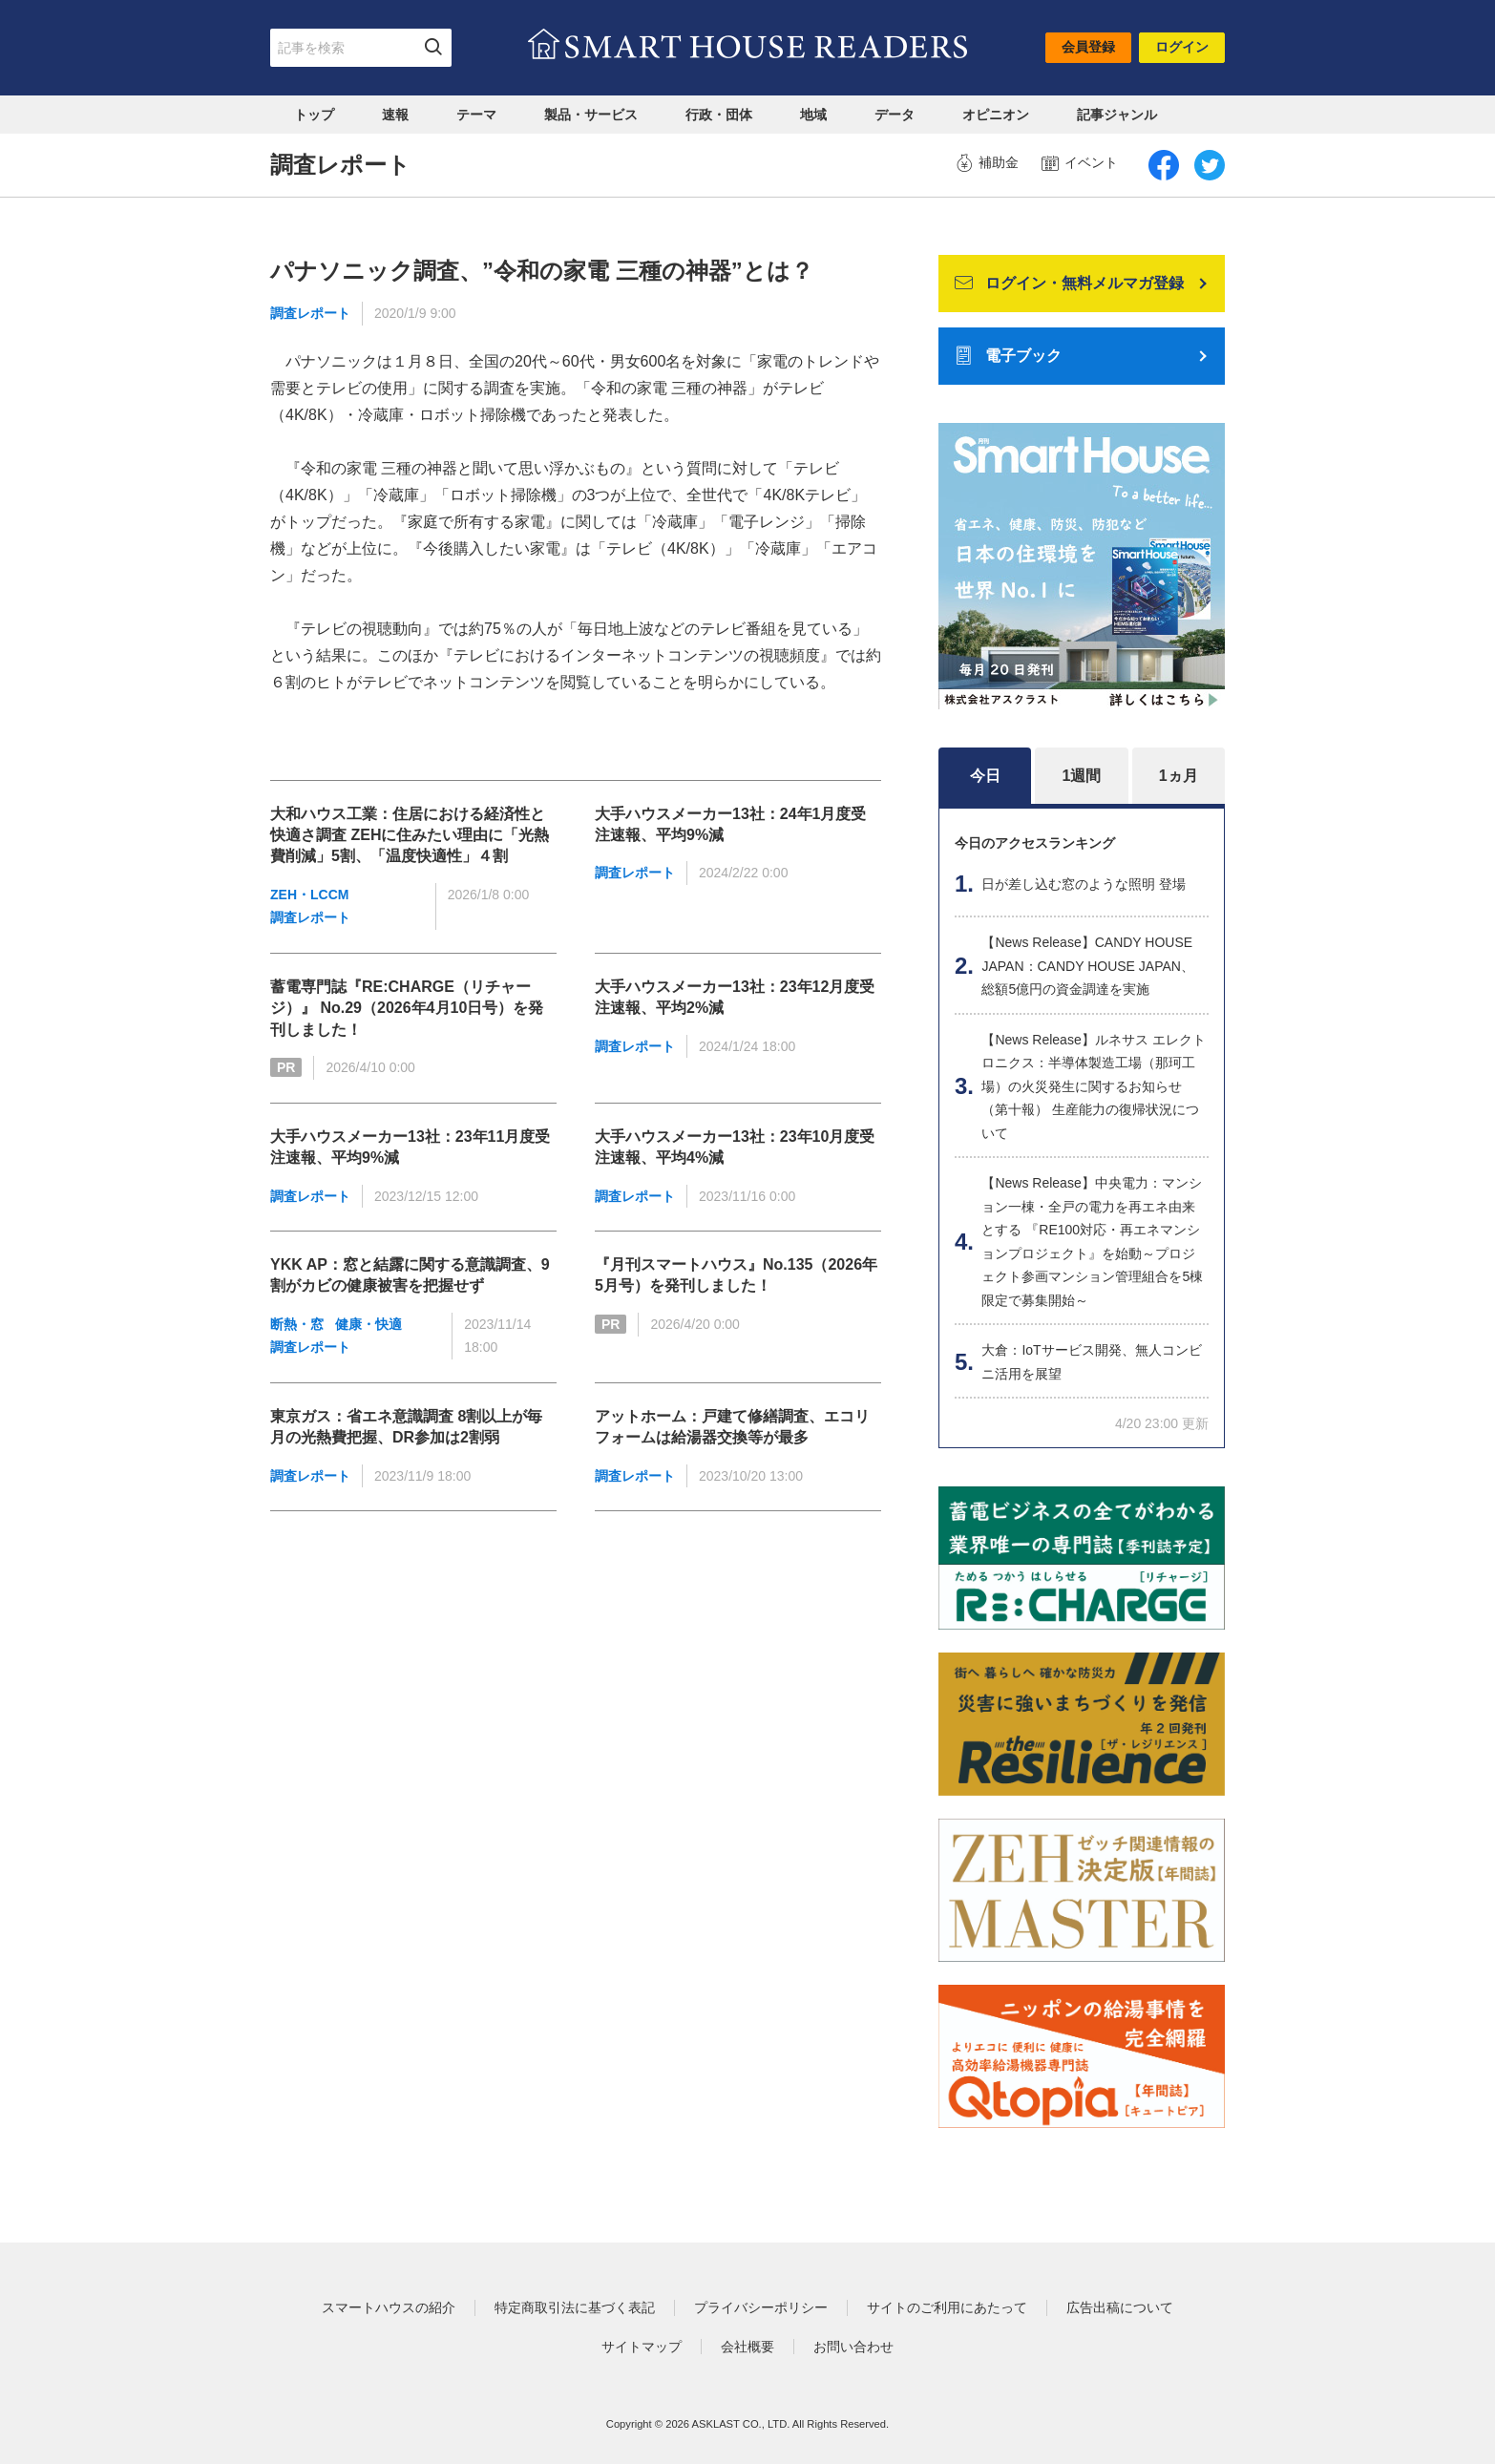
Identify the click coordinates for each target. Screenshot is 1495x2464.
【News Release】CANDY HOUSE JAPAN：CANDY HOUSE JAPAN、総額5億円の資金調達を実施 (1087, 966)
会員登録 (1088, 46)
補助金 (987, 163)
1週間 (1082, 776)
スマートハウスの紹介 (388, 2307)
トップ (314, 114)
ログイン (1182, 46)
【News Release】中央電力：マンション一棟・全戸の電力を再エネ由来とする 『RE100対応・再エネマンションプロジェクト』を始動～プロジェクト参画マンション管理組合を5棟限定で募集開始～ (1092, 1241)
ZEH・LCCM (309, 894)
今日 (985, 776)
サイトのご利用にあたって (947, 2307)
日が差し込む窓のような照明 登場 (1083, 884)
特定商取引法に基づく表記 (575, 2307)
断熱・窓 (297, 1324)
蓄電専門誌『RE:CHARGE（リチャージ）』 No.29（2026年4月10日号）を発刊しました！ (406, 1008)
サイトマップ (641, 2346)
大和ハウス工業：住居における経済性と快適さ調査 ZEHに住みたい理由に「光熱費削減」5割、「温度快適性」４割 (409, 835)
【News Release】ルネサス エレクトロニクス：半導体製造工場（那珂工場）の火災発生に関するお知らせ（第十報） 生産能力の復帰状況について (1093, 1086)
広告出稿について (1119, 2307)
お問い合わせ (853, 2346)
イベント (1080, 163)
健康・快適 (368, 1324)
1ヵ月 (1178, 776)
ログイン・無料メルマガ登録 (1069, 283)
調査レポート (310, 313)
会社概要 (747, 2346)
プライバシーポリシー (761, 2307)
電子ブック (1008, 356)
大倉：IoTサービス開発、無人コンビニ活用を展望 (1091, 1361)
